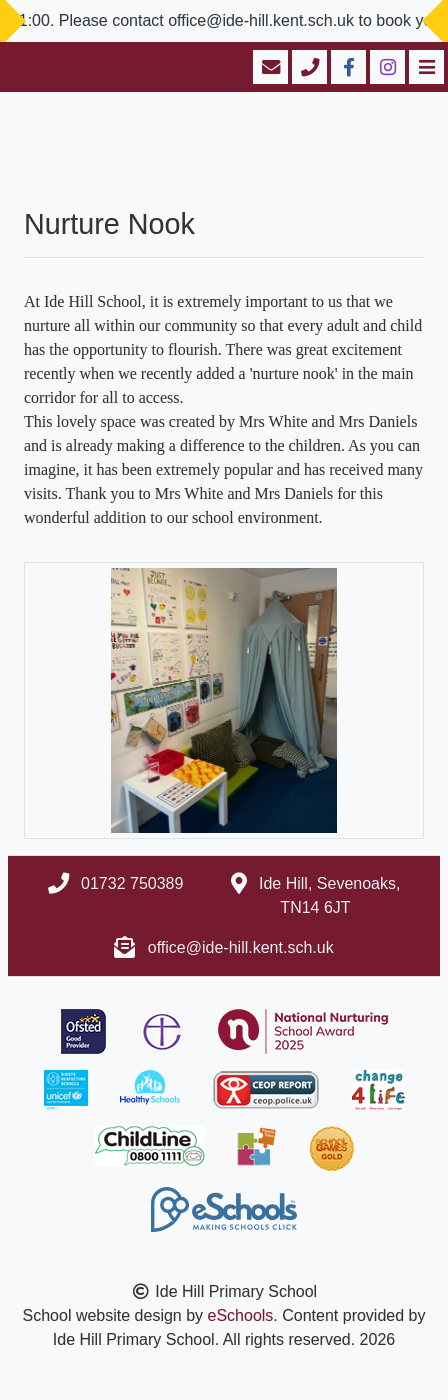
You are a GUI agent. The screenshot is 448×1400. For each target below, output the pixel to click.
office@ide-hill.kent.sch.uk (241, 947)
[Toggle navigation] (424, 67)
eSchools (241, 1315)
